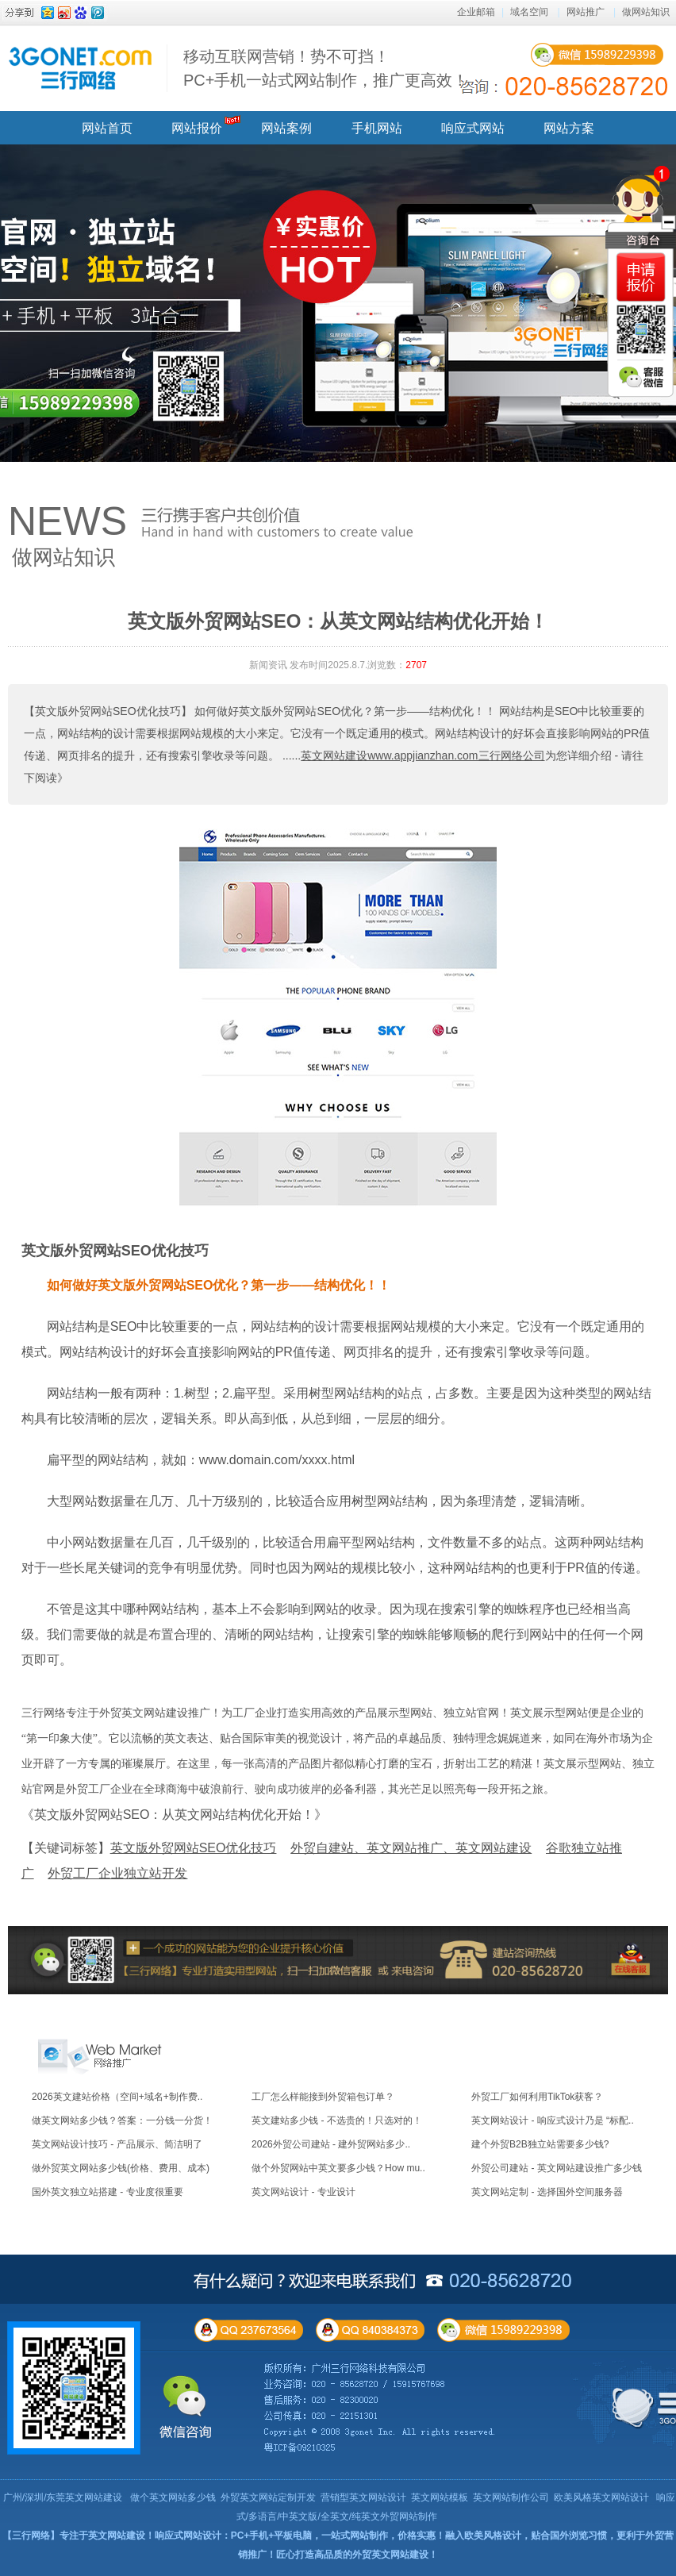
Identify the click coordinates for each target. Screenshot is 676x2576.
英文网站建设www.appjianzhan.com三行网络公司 (422, 755)
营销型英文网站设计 (363, 2497)
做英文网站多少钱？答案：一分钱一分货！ (122, 2120)
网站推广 (586, 11)
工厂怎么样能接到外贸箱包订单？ (323, 2096)
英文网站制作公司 (511, 2497)
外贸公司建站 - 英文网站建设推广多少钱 (556, 2168)
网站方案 (568, 128)
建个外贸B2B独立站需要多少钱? (540, 2144)
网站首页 (107, 128)
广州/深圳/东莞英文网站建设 (63, 2497)
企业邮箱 (476, 11)
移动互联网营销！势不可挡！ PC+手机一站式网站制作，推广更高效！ (325, 68)
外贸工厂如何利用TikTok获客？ (537, 2096)
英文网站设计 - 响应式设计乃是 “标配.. (552, 2120)
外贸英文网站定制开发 (268, 2497)
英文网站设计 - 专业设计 (303, 2191)
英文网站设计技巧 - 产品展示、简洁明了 (117, 2144)
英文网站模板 (439, 2497)
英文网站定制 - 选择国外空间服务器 (547, 2191)
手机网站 (376, 128)
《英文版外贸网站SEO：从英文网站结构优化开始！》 (174, 1814)
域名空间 (529, 11)
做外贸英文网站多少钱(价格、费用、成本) (120, 2168)
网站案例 (286, 128)
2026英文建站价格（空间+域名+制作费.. (117, 2096)
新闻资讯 (268, 665)
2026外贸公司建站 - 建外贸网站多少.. (331, 2144)
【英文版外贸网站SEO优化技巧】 (108, 711)
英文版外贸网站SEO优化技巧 (115, 1251)
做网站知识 (646, 11)
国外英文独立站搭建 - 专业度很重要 (107, 2191)
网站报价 (196, 128)
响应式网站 (473, 128)
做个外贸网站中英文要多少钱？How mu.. (338, 2168)
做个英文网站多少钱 (173, 2497)
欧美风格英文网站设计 (601, 2497)
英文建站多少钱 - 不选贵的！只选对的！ (337, 2120)
